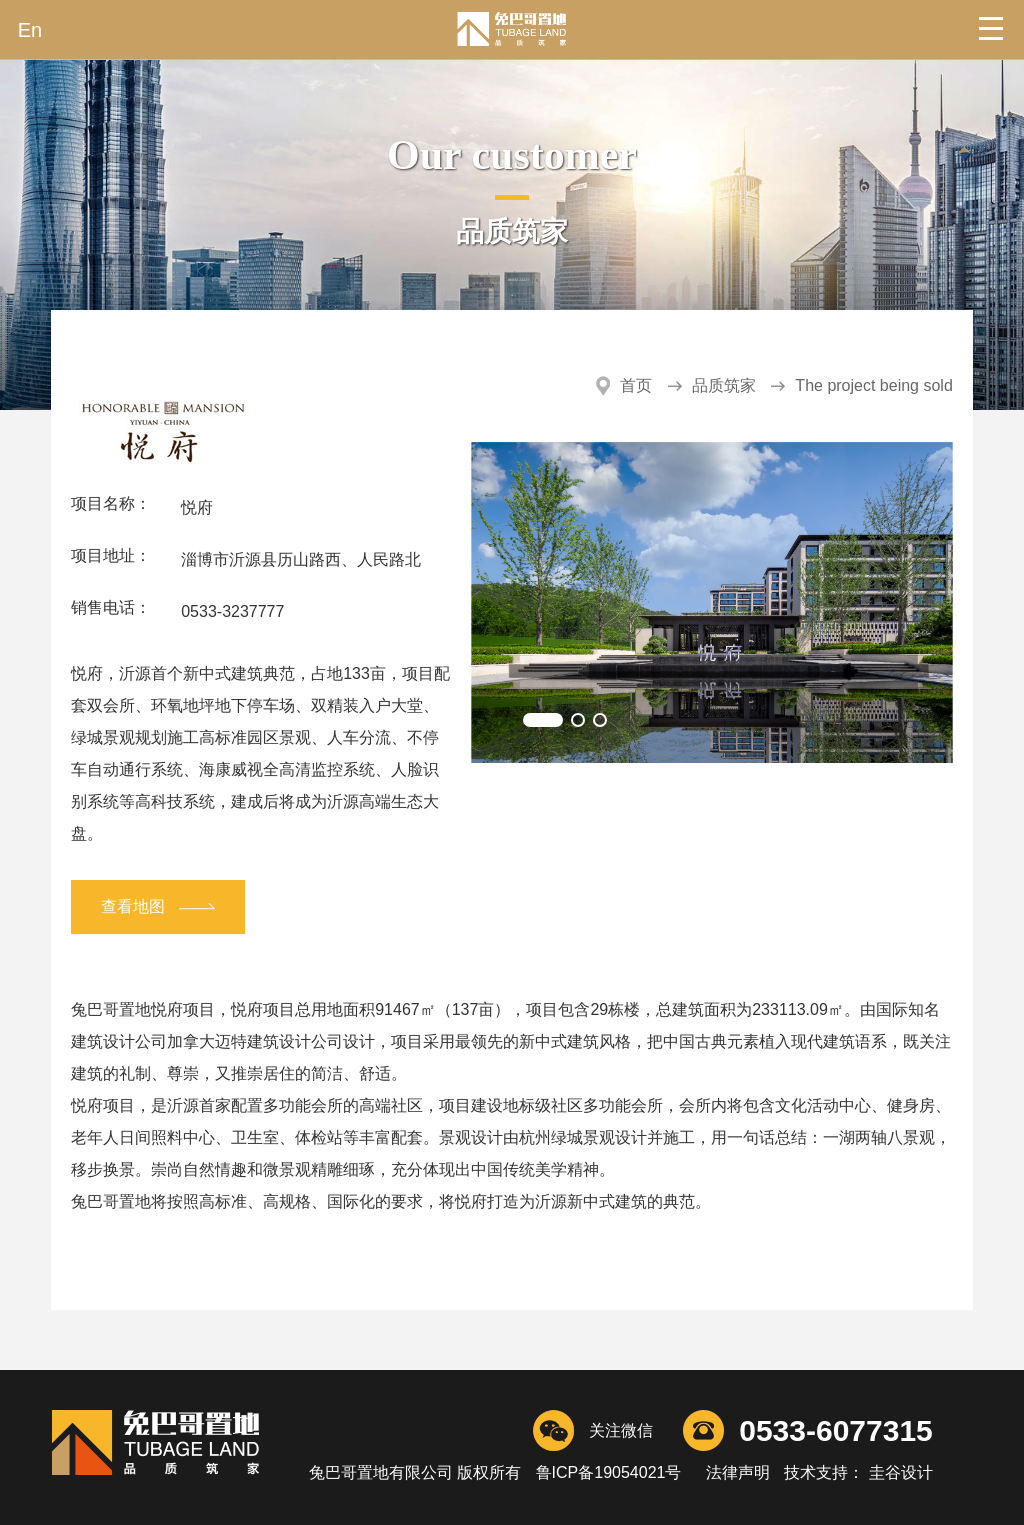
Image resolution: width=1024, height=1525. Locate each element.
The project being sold (873, 385)
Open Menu (994, 30)
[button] (543, 720)
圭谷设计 (898, 1472)
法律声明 (737, 1472)
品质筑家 (724, 385)
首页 (636, 385)
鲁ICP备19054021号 (609, 1472)
